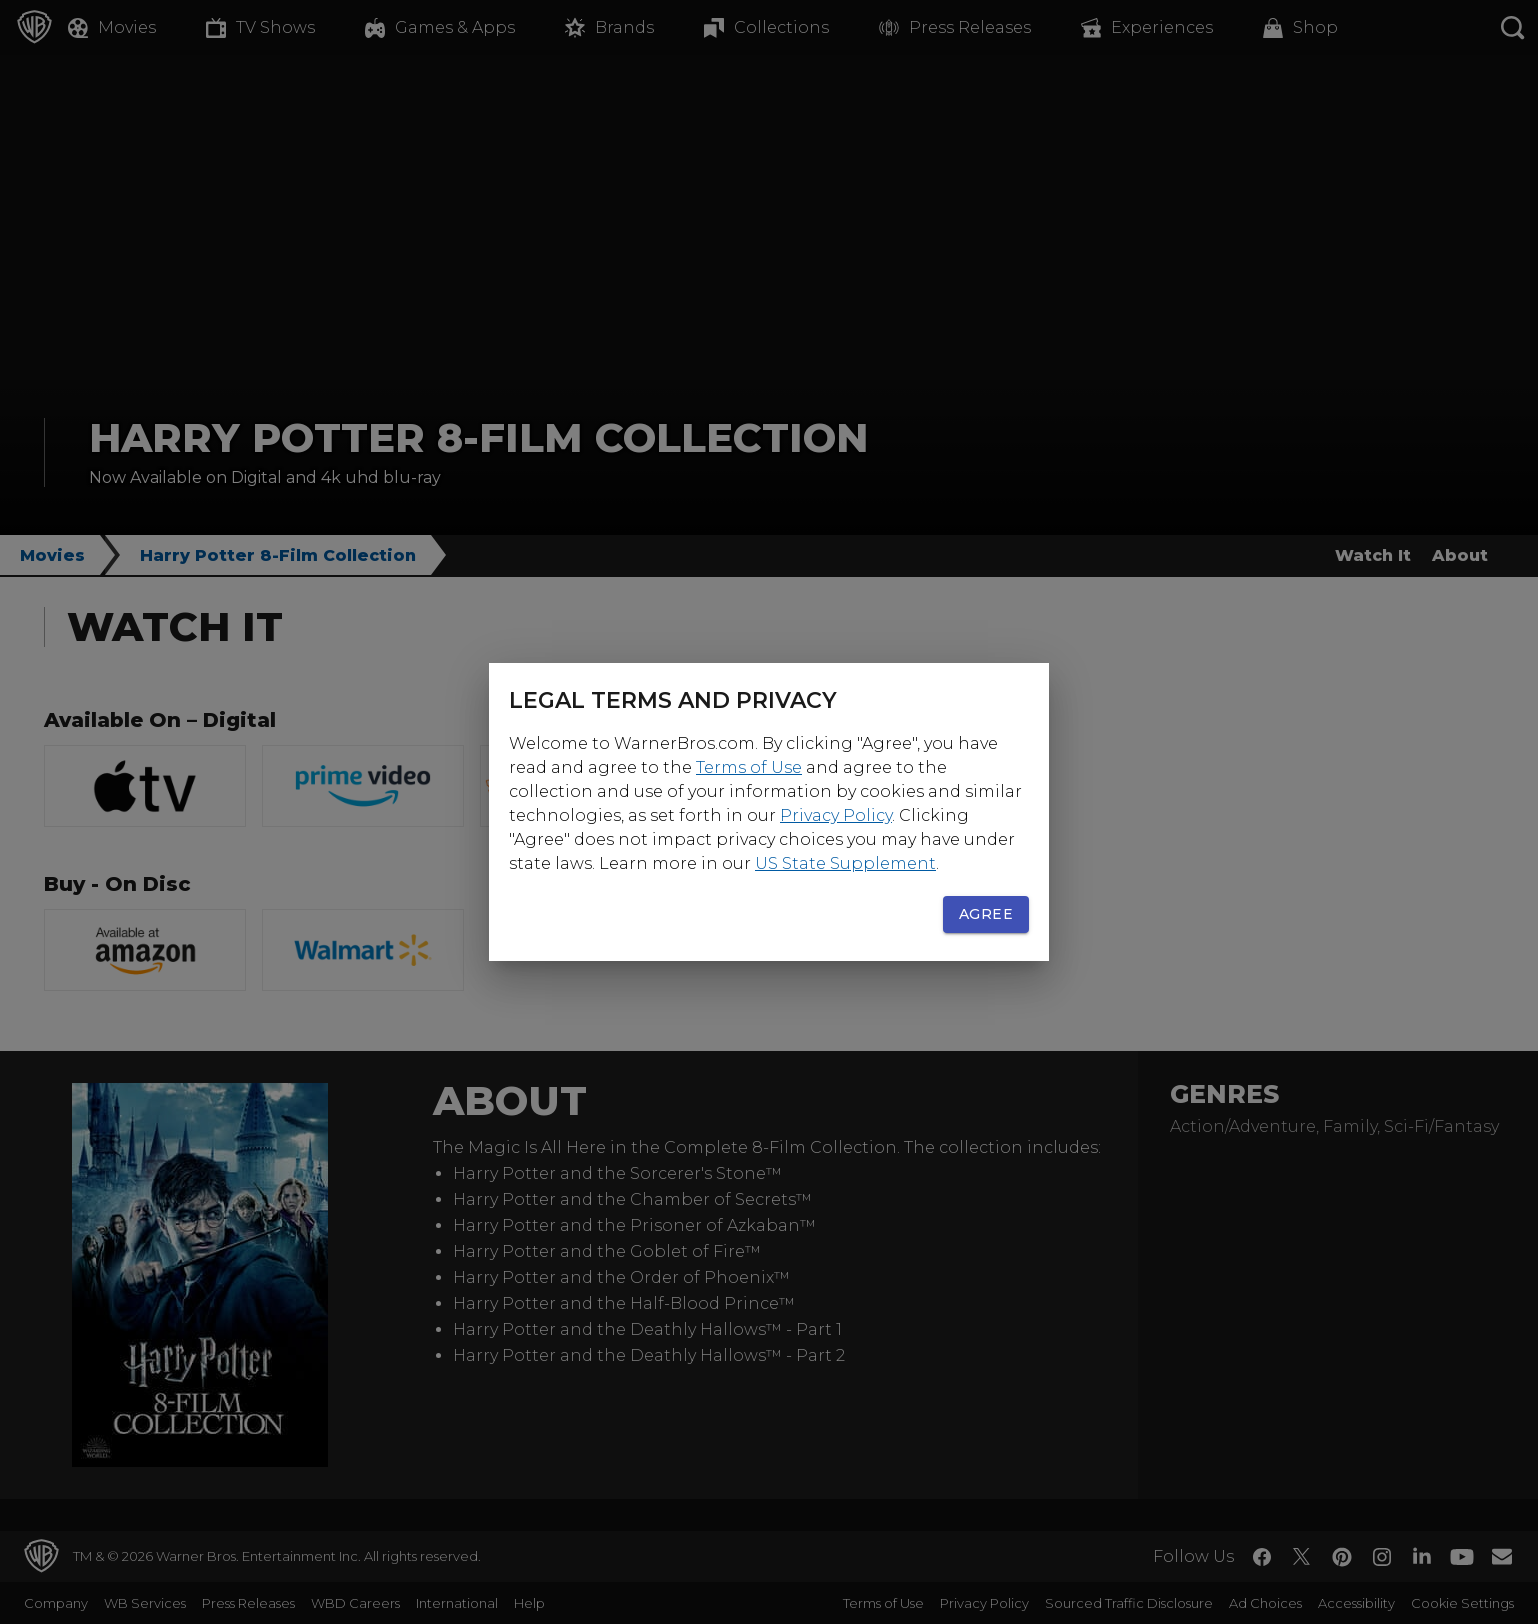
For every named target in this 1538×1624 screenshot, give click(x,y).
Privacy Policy (836, 815)
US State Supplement (845, 863)
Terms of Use (749, 767)
